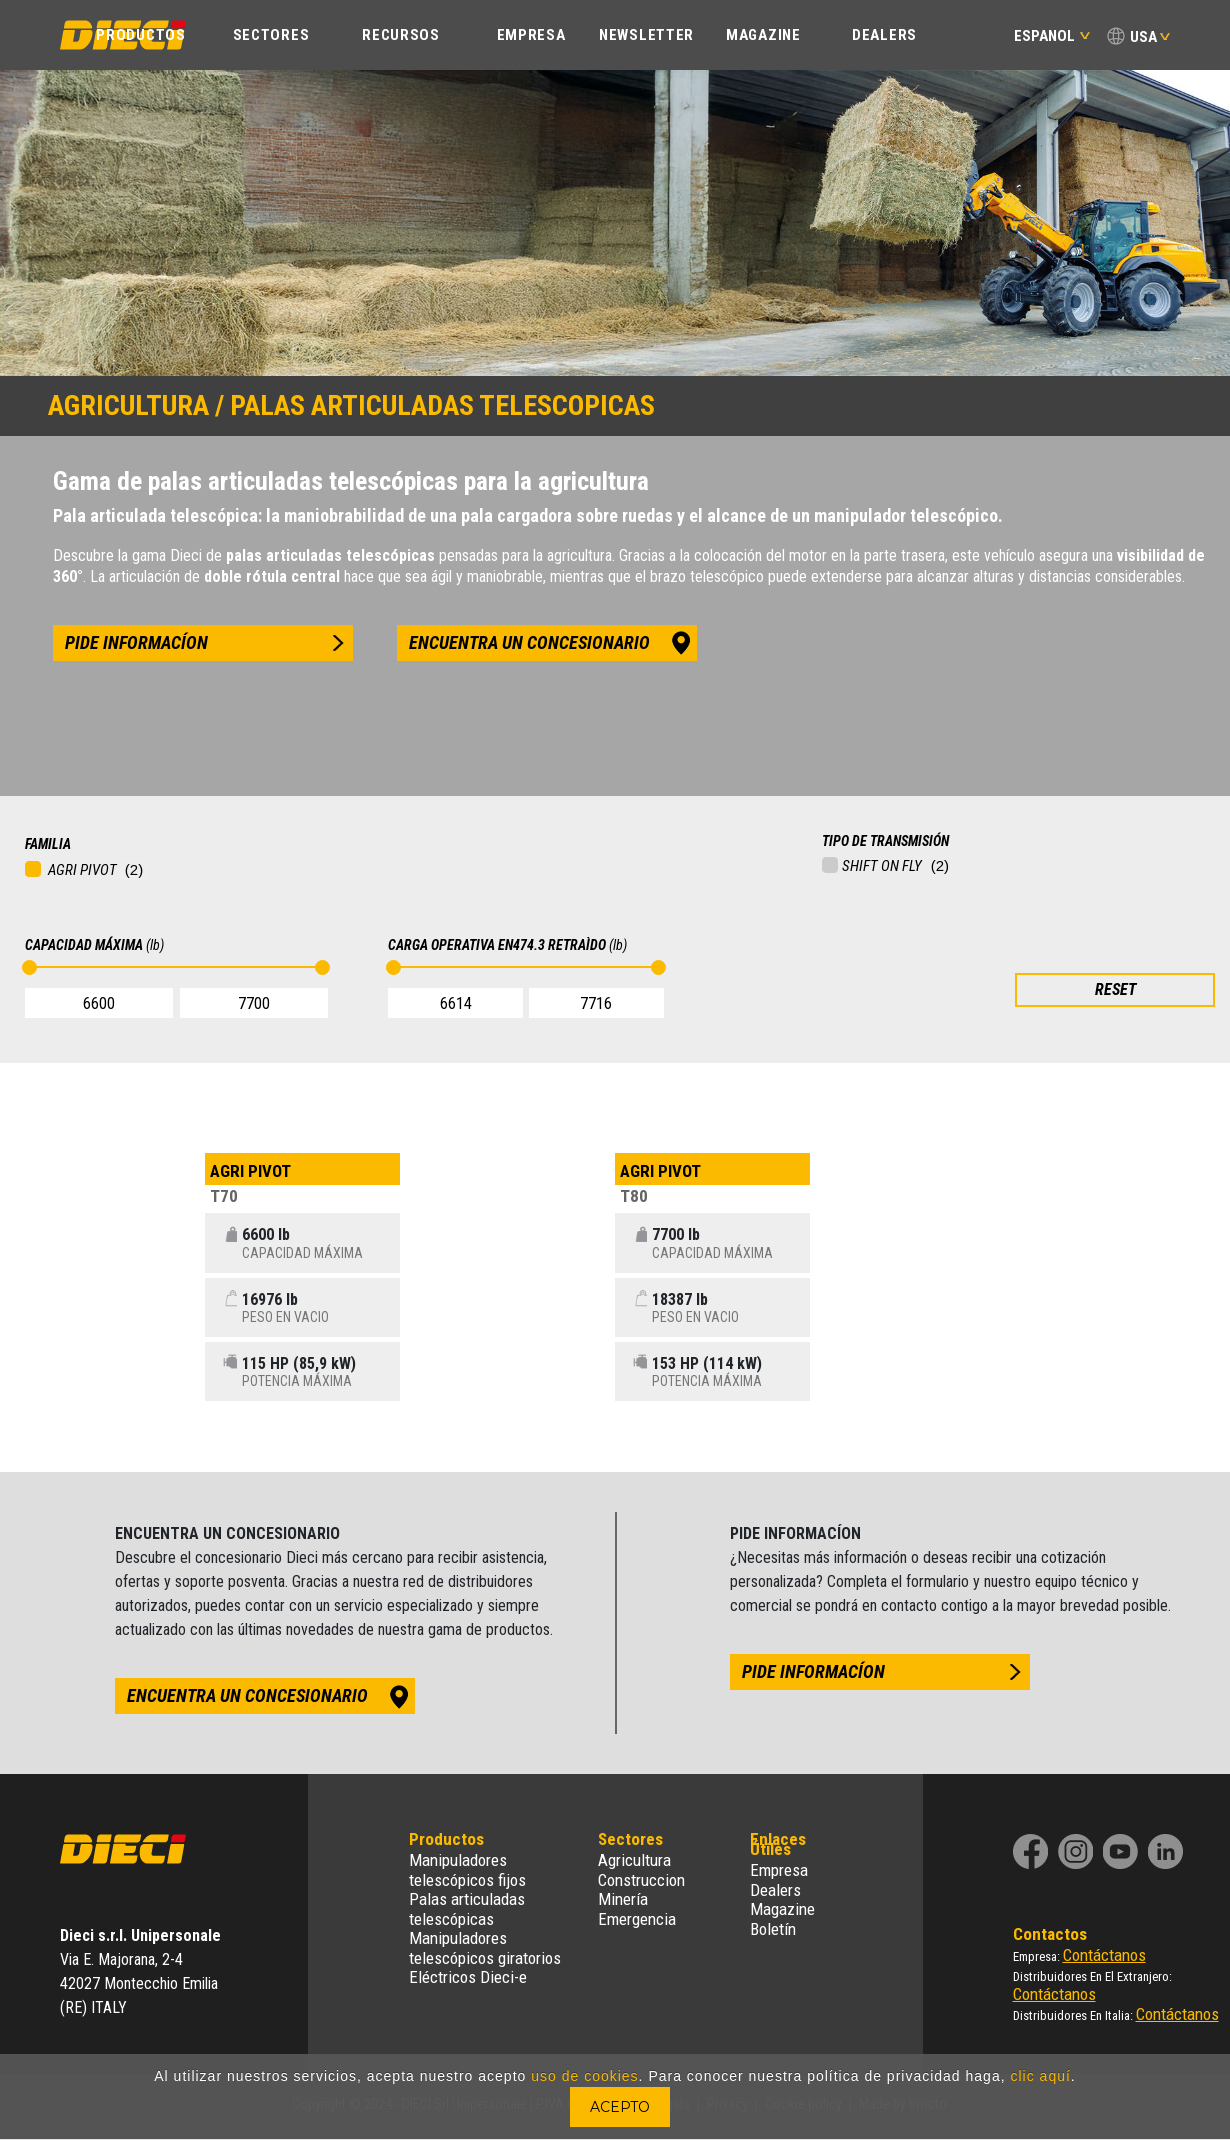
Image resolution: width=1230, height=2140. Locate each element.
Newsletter (646, 35)
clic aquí (1040, 2076)
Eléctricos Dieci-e (468, 1977)
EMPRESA (531, 35)
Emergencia (637, 1919)
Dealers (884, 35)
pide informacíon (136, 642)
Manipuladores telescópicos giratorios (485, 1948)
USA (1143, 37)
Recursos (401, 35)
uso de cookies (584, 2076)
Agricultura (634, 1860)
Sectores (271, 35)
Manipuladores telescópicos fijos (467, 1870)
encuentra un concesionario (529, 642)
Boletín (773, 1929)
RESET (1115, 989)
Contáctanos (1104, 1955)
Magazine (763, 35)
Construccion (641, 1880)
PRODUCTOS (140, 35)
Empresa (779, 1870)
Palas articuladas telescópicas (467, 1909)
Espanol (1052, 36)
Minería (623, 1899)
